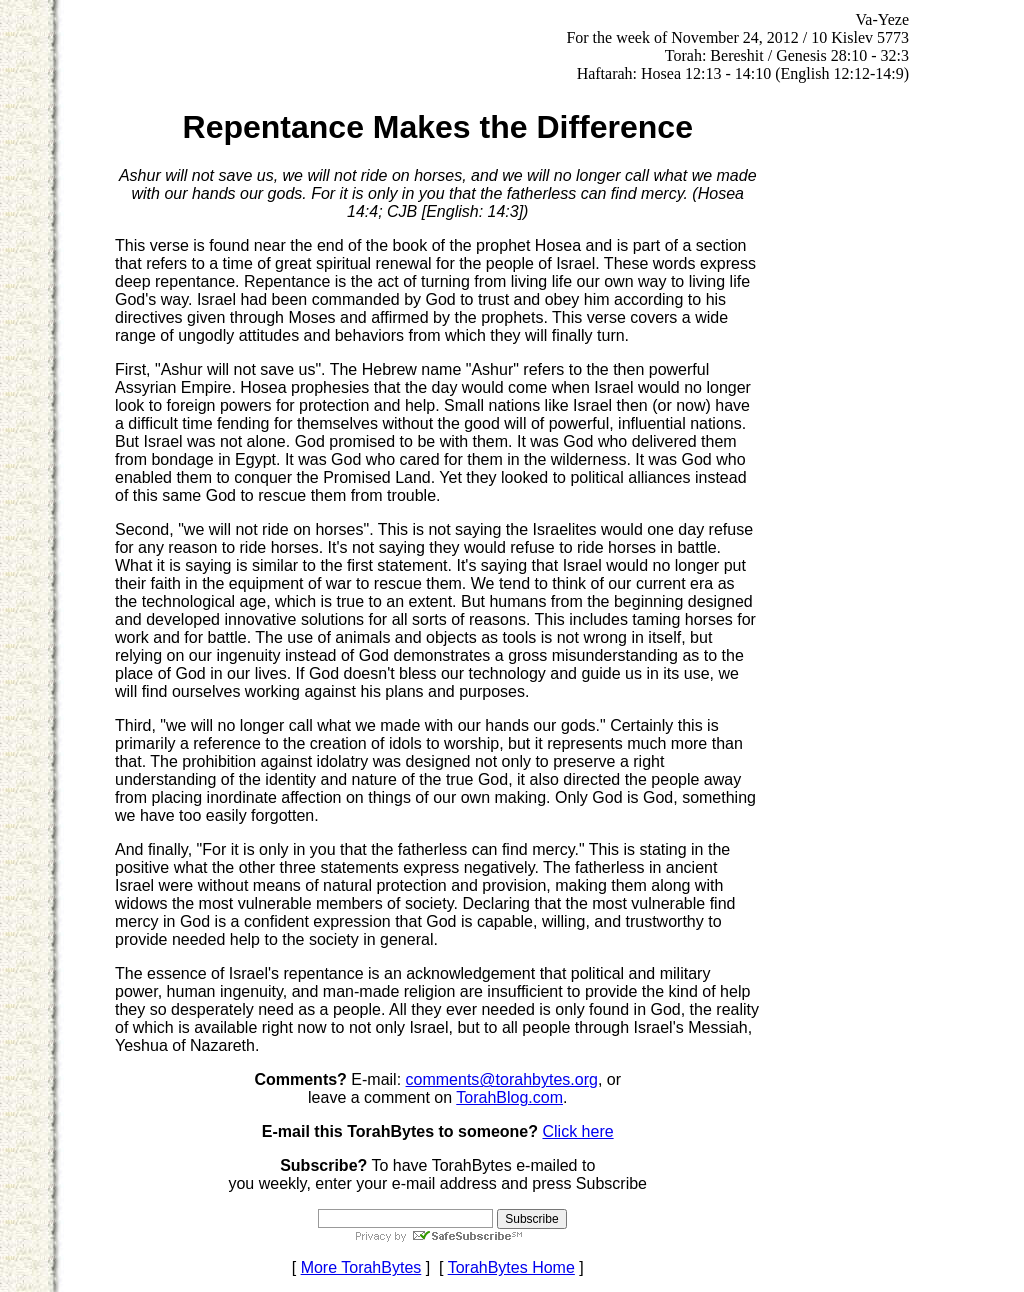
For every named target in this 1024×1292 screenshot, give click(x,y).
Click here (577, 1131)
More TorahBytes (361, 1267)
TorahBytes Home (511, 1267)
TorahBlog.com (509, 1097)
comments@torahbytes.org (502, 1079)
